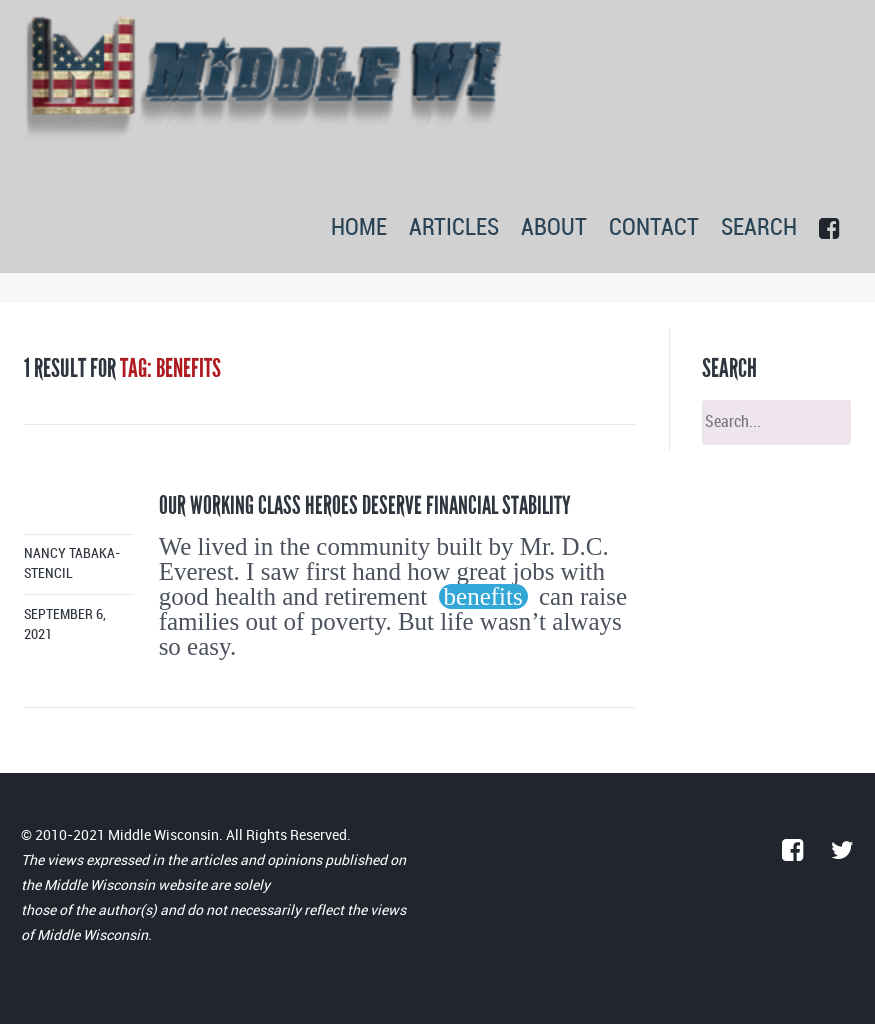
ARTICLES (454, 228)
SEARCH (759, 228)
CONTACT (654, 228)
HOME (359, 228)
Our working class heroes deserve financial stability (365, 505)
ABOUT (554, 228)
